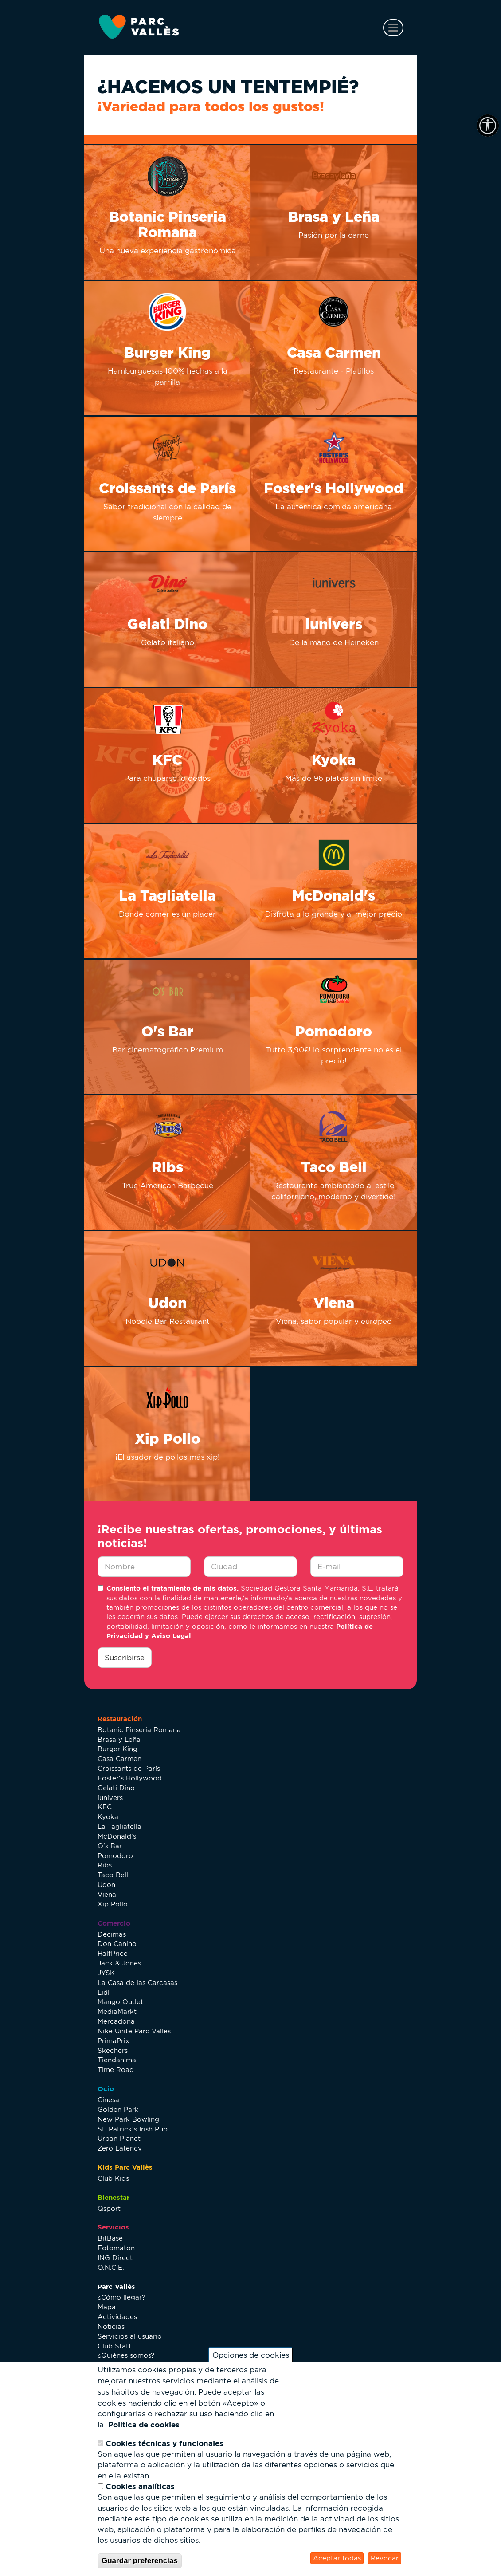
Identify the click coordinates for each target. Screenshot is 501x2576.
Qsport (109, 2208)
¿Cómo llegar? (121, 2297)
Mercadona (116, 2021)
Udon (106, 1884)
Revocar (385, 2558)
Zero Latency (120, 2148)
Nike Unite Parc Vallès (134, 2031)
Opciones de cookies (250, 2355)
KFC (105, 1807)
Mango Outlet (120, 2001)
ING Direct (115, 2257)
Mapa (107, 2307)
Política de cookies (144, 2424)
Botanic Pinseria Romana (139, 1729)
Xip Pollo (113, 1904)
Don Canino (117, 1943)
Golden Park (118, 2109)
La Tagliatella (119, 1826)
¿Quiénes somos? (126, 2355)
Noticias (111, 2326)
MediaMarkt (117, 2011)
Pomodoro (115, 1855)
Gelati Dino (116, 1788)
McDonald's (117, 1836)
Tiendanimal (118, 2060)
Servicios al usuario (130, 2336)
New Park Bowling (128, 2119)
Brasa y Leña (119, 1739)
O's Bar (110, 1846)
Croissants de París (129, 1768)
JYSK (106, 1973)
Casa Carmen (119, 1758)
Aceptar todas (337, 2558)
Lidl (104, 1992)
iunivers (110, 1797)
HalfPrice (113, 1953)
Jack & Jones (119, 1963)
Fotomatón (116, 2248)
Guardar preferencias (140, 2560)
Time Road (116, 2069)
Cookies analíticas (140, 2486)
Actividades (117, 2316)
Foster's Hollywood (130, 1778)
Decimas (112, 1934)
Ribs (105, 1865)
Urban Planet (119, 2138)
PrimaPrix (113, 2040)
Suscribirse (125, 1658)
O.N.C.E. (111, 2267)
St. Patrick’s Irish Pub (133, 2129)
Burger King (117, 1749)
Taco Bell (113, 1875)
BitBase (110, 2238)
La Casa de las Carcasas (137, 1982)
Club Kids (113, 2178)
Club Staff (114, 2346)
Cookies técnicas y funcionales (164, 2443)
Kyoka (108, 1816)
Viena (107, 1894)
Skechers (113, 2050)
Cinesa (108, 2099)
